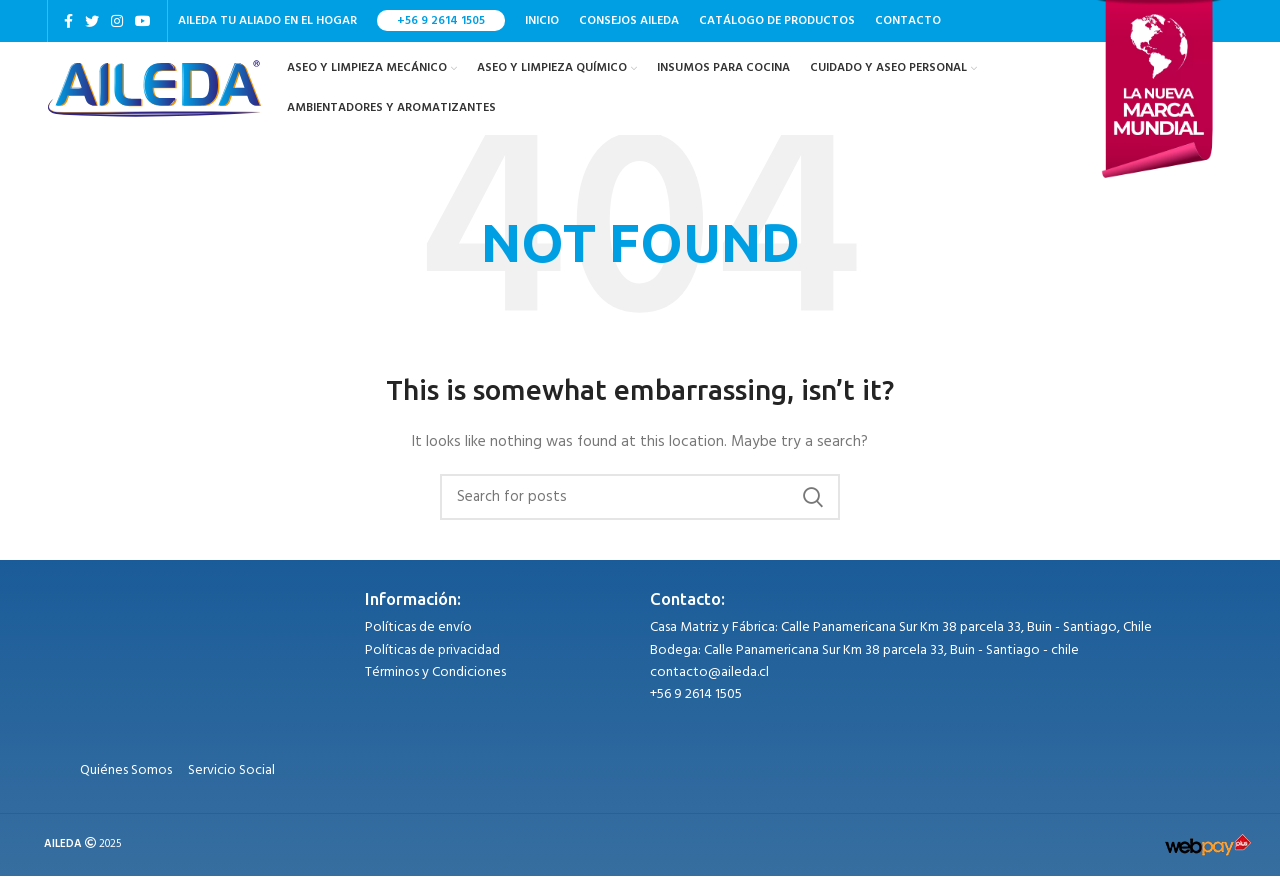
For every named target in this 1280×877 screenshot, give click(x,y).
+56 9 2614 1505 (441, 21)
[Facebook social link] (68, 21)
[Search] (640, 499)
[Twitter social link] (92, 21)
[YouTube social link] (143, 21)
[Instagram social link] (117, 21)
